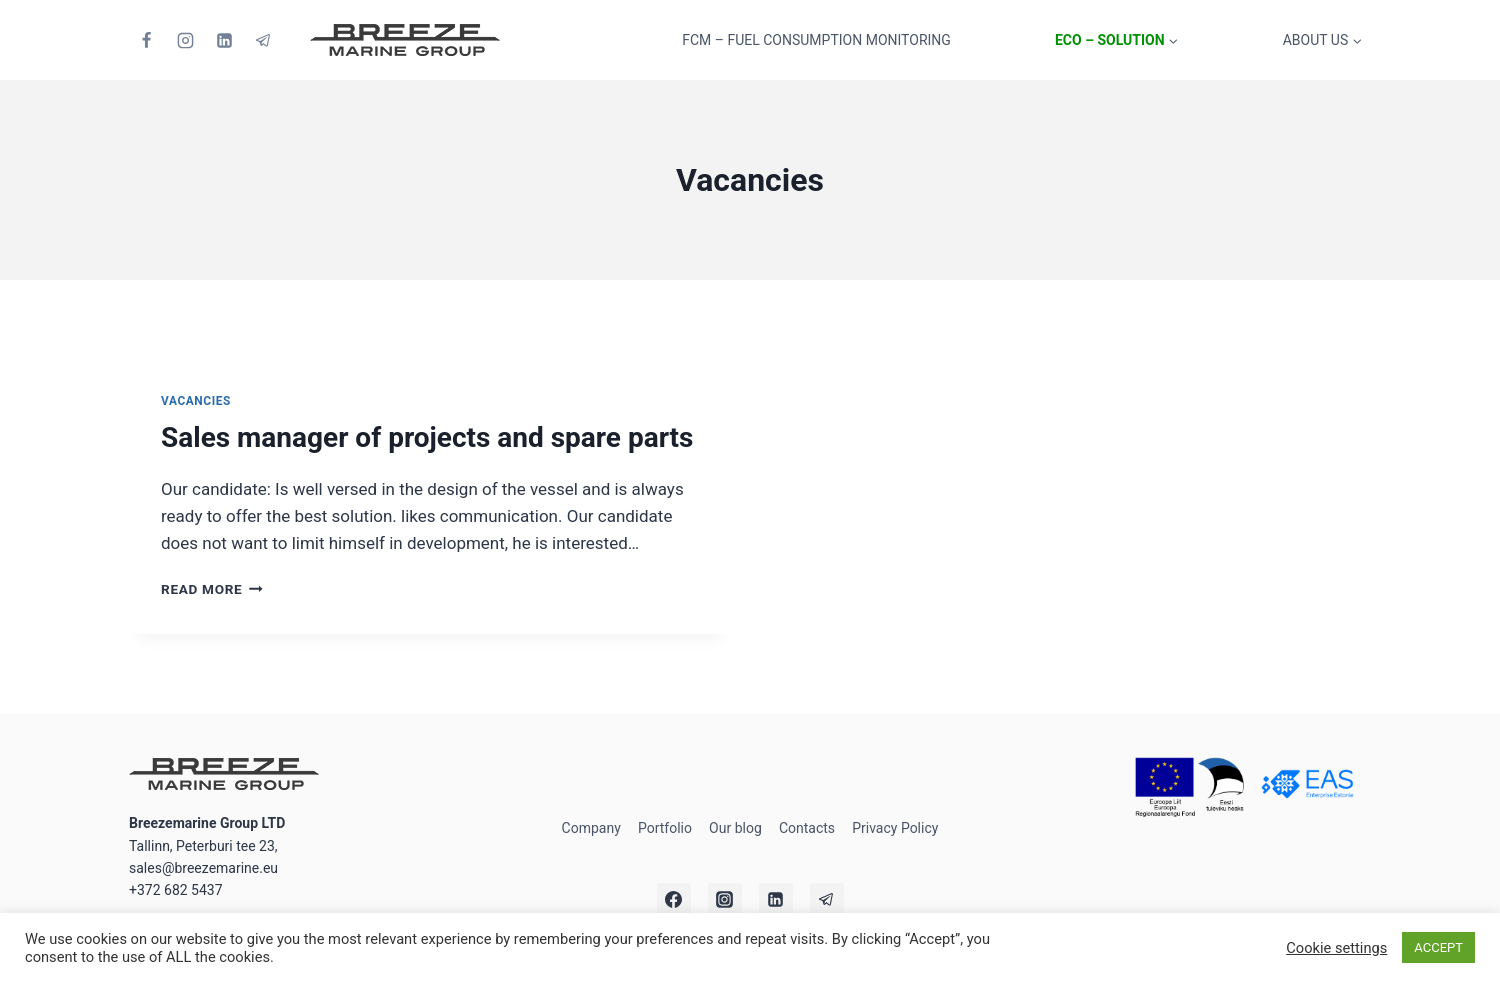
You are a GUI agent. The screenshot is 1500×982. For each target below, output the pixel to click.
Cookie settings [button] (1336, 948)
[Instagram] (185, 40)
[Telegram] (263, 40)
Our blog (735, 828)
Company (591, 828)
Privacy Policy (895, 828)
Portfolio (665, 828)
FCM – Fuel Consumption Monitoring (816, 40)
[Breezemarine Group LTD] (405, 40)
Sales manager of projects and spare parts (427, 437)
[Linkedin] (224, 40)
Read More (212, 589)
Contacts (807, 828)
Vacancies (196, 401)
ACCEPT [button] (1438, 947)
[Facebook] (146, 40)
